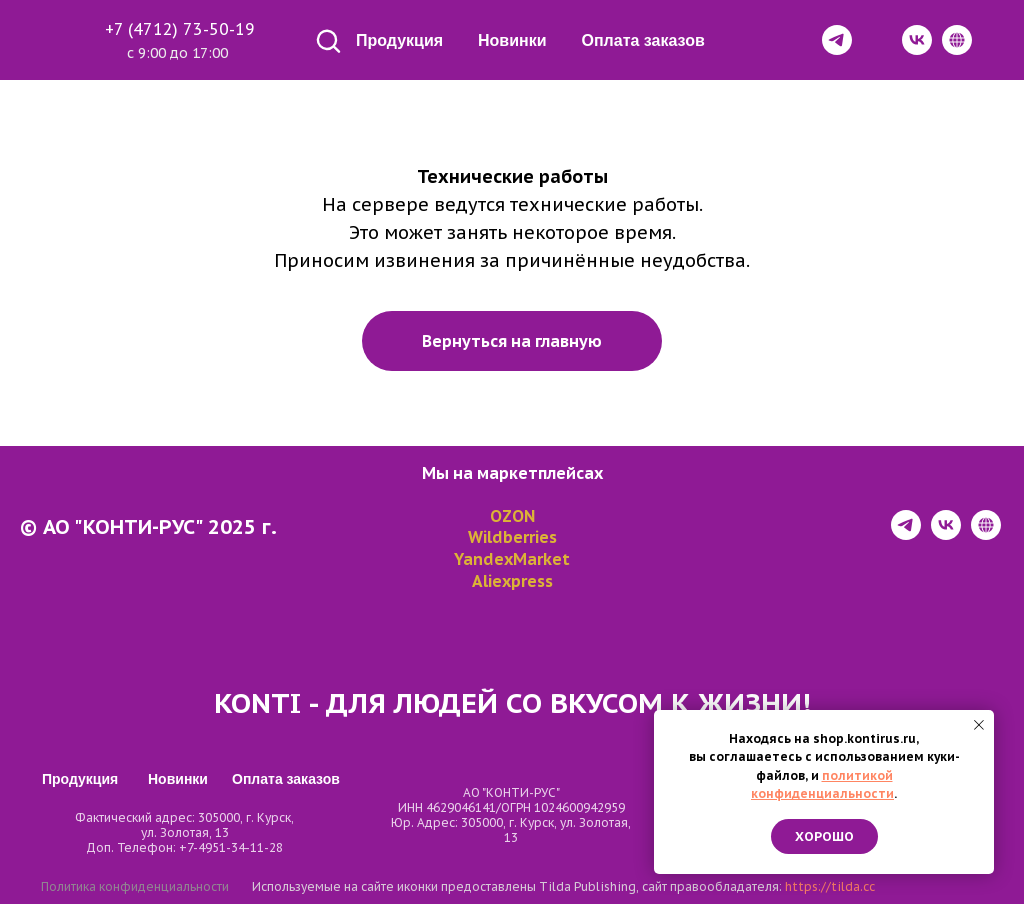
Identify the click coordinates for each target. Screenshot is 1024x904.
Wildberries (512, 537)
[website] (986, 534)
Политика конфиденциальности (135, 886)
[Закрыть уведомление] (979, 725)
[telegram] (906, 534)
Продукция (399, 40)
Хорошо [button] (824, 836)
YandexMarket (512, 559)
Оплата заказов (643, 40)
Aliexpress (512, 581)
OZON (512, 516)
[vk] (946, 534)
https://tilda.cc (830, 886)
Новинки (512, 40)
